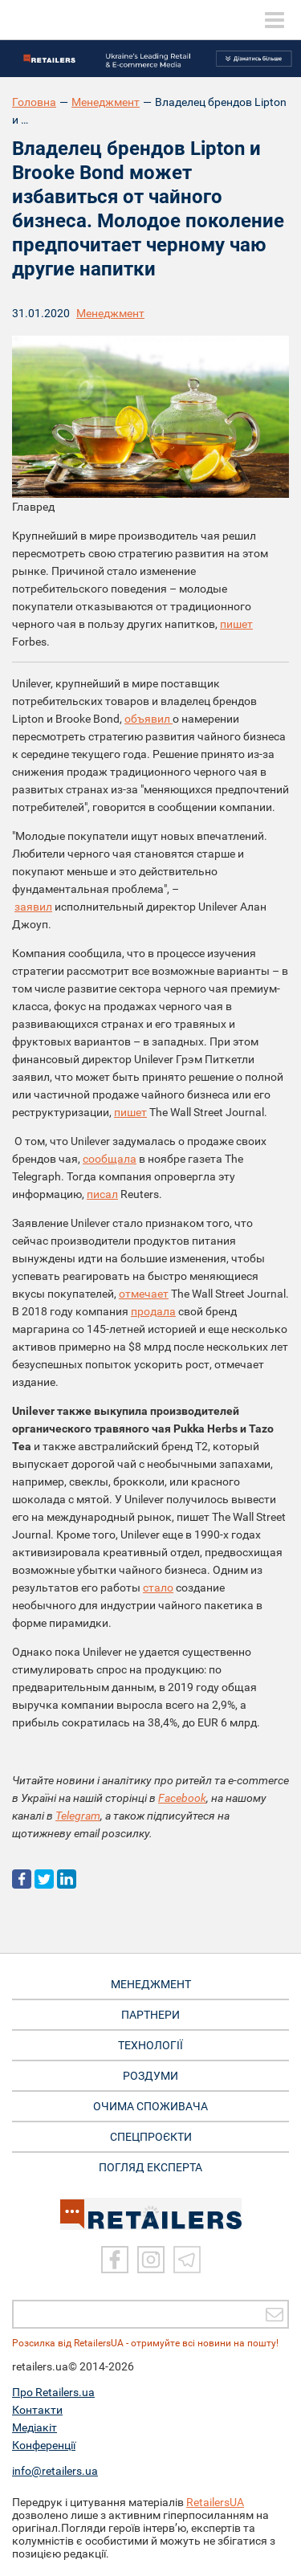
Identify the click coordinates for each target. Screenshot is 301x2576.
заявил (33, 906)
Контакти (37, 2409)
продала (153, 1311)
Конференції (43, 2445)
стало (158, 1587)
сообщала (109, 1158)
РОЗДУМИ (150, 2075)
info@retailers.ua (55, 2470)
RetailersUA (215, 2502)
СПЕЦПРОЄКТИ (151, 2136)
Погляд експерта (150, 2167)
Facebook (182, 1797)
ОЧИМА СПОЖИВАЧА (150, 2106)
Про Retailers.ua (53, 2392)
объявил (148, 718)
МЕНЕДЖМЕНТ (151, 1984)
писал (102, 1194)
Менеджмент (105, 102)
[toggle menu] (274, 20)
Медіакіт (34, 2427)
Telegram (77, 1815)
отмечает (144, 1293)
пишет (236, 624)
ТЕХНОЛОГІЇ (150, 2045)
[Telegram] (187, 2259)
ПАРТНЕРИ (150, 2014)
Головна (34, 102)
